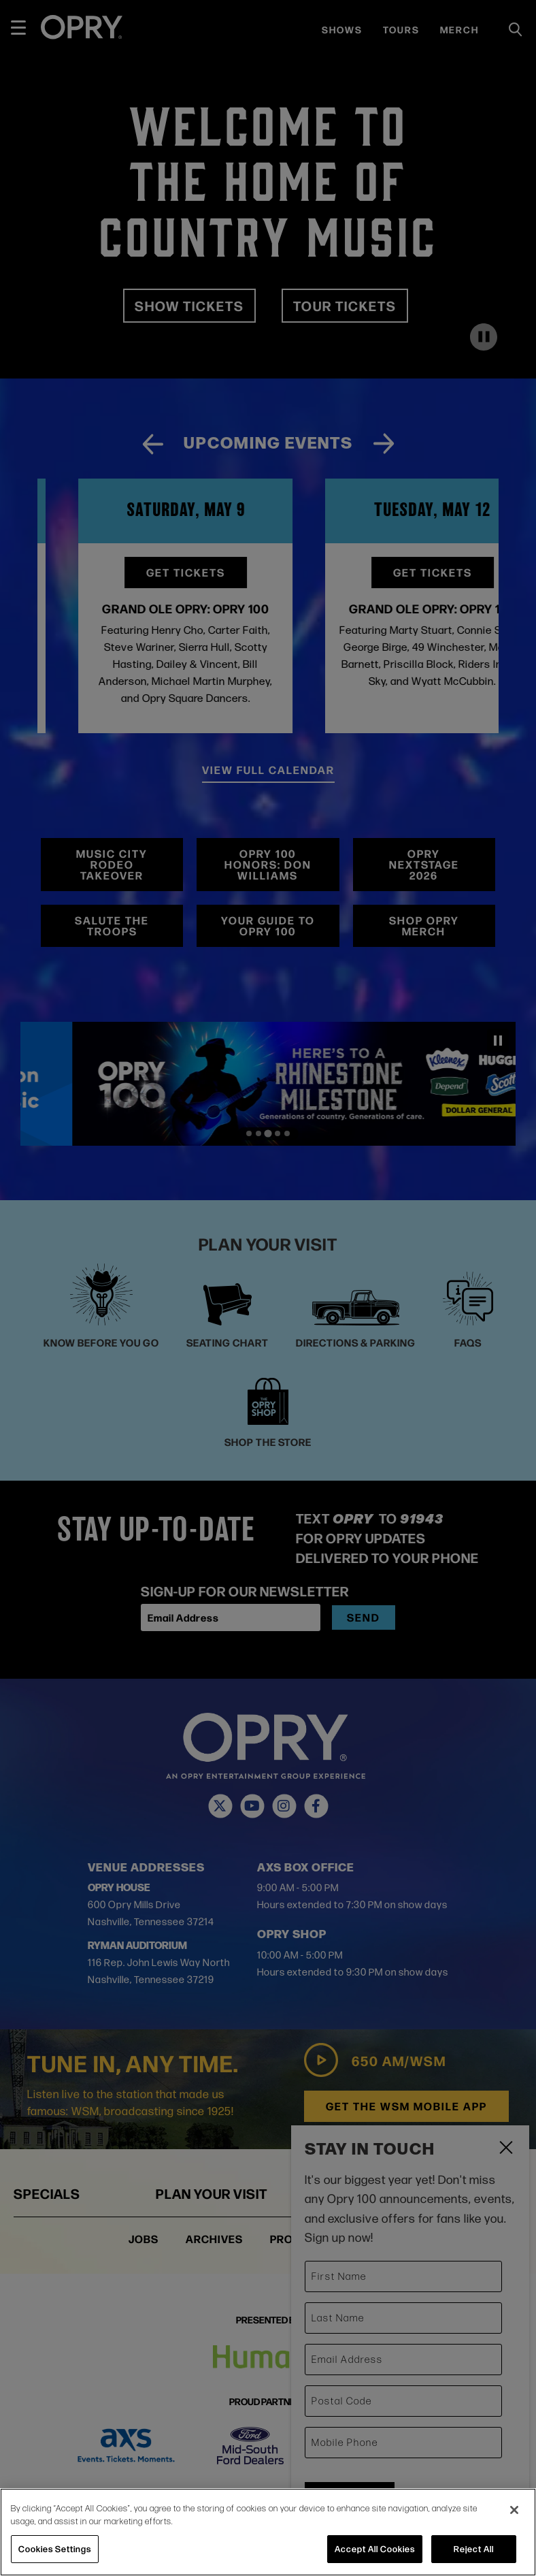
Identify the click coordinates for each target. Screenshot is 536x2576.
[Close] (514, 2510)
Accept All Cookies (375, 2548)
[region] (268, 2532)
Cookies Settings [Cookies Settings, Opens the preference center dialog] (54, 2548)
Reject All (474, 2548)
